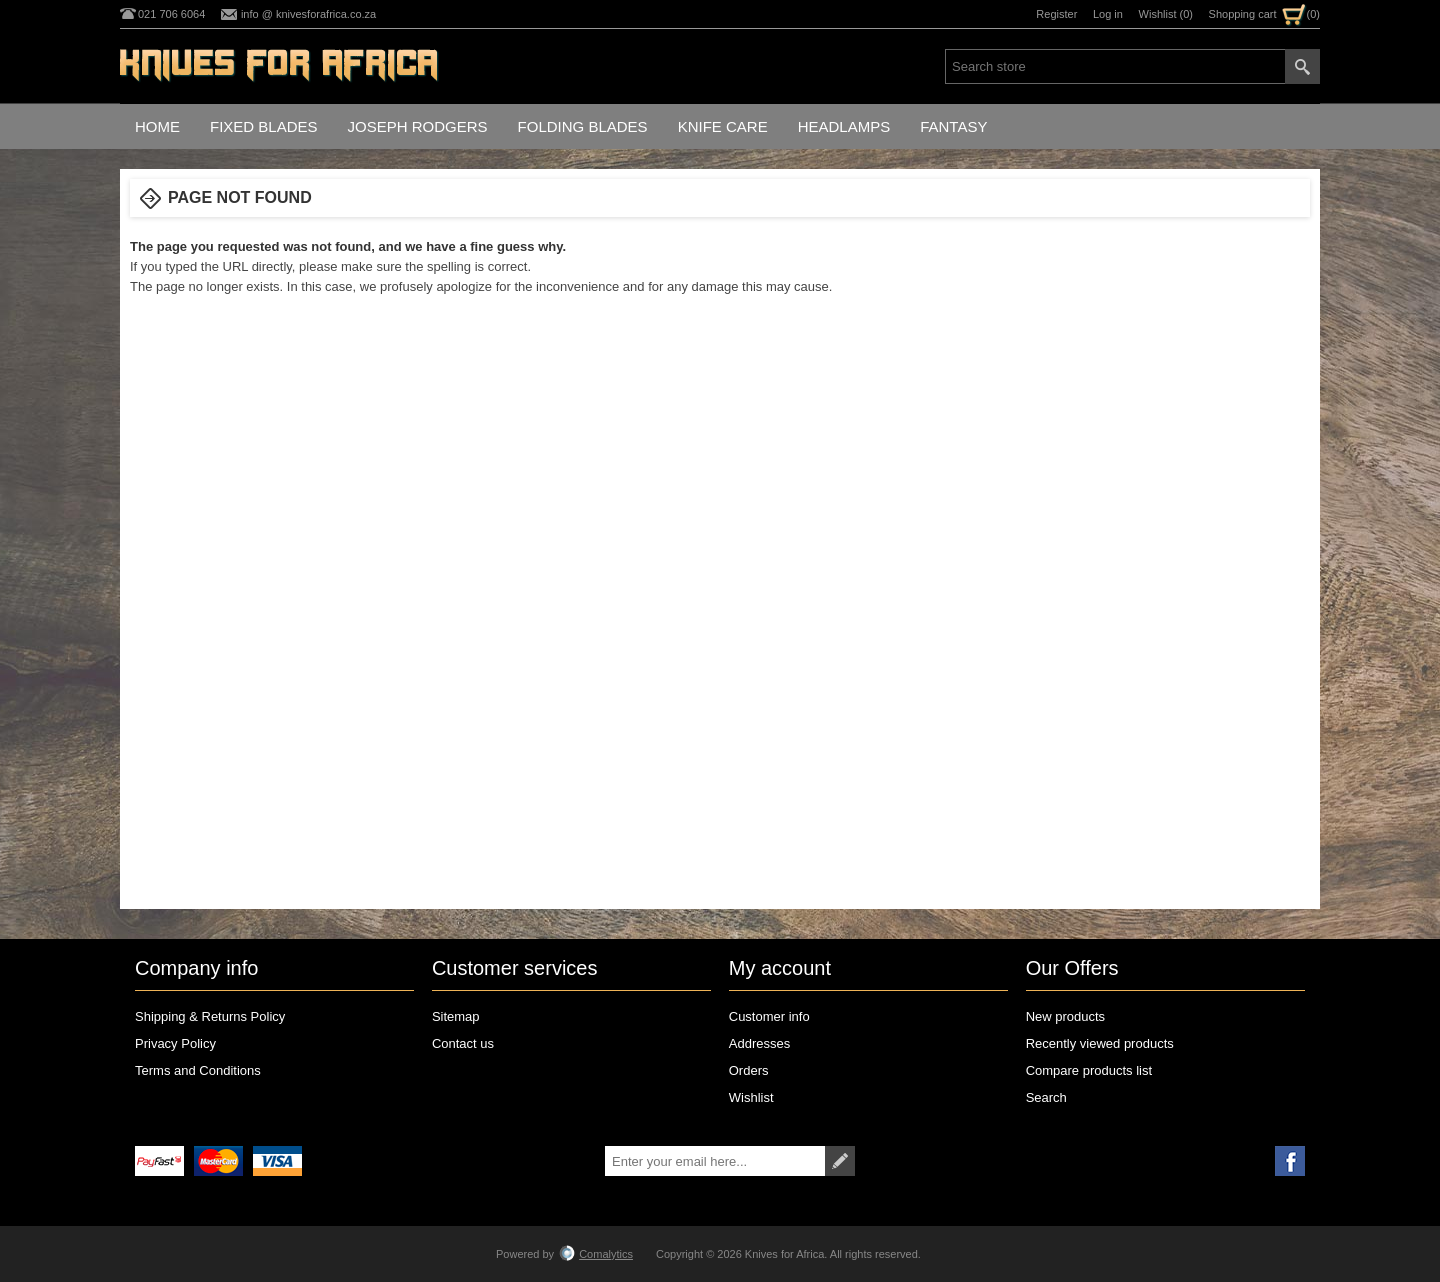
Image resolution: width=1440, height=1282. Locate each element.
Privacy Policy (175, 1043)
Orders (749, 1070)
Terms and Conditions (198, 1070)
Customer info (769, 1016)
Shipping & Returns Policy (210, 1016)
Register (1056, 14)
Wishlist (751, 1097)
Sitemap (456, 1016)
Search (1046, 1097)
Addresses (759, 1043)
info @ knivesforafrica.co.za (308, 14)
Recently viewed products (1100, 1043)
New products (1065, 1016)
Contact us (463, 1043)
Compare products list (1089, 1070)
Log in (1108, 14)
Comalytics (596, 1254)
